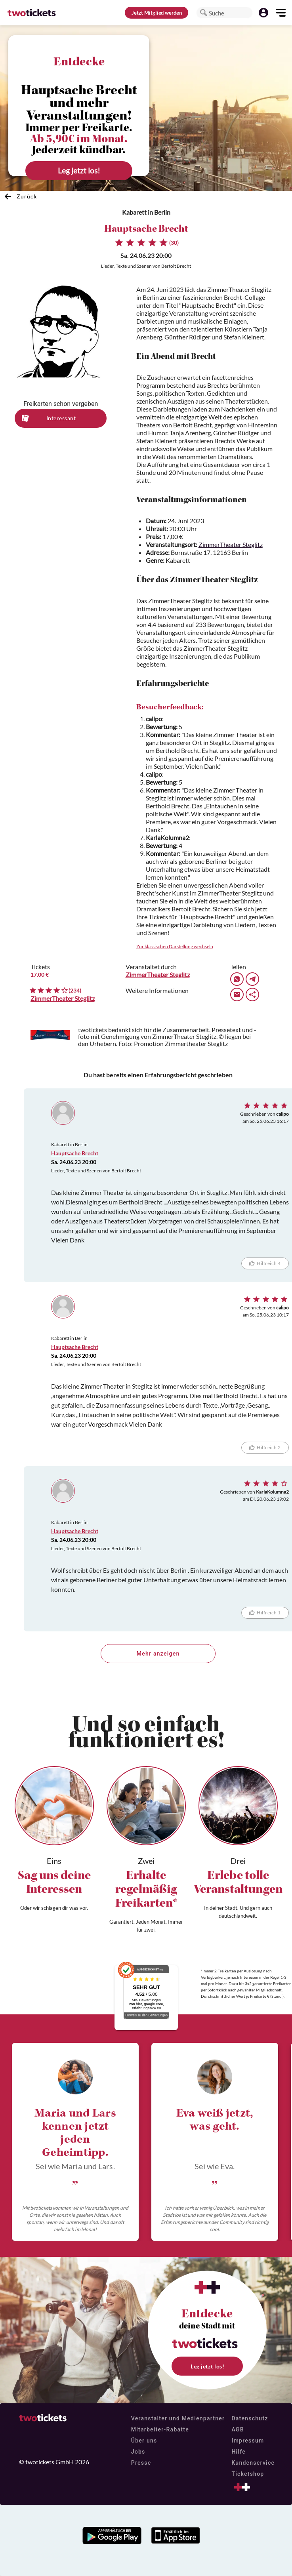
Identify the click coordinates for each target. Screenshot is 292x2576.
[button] (203, 12)
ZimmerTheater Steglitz (230, 544)
